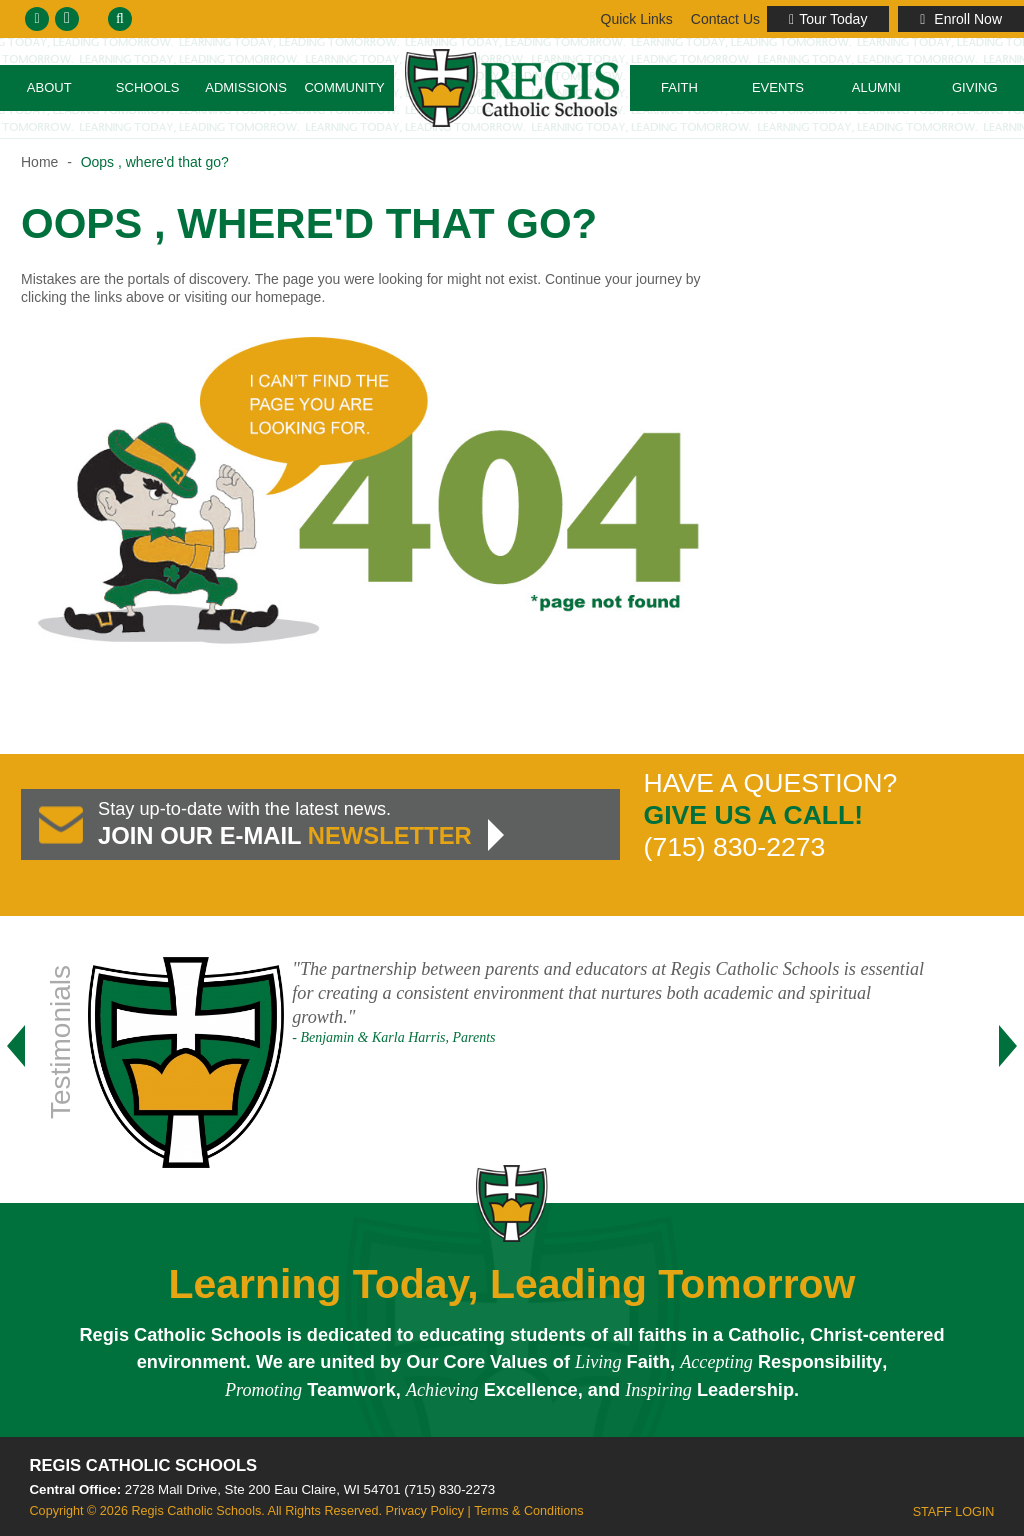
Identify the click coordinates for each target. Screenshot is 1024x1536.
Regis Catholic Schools (144, 1465)
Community (344, 87)
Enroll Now (961, 19)
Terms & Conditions (528, 1511)
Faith (679, 87)
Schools (148, 87)
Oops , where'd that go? (155, 162)
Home (39, 162)
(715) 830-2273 (449, 1489)
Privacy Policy (424, 1511)
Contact (635, 19)
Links (724, 19)
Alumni (876, 87)
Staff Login (954, 1512)
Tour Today (828, 19)
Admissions (246, 87)
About (49, 87)
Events (778, 87)
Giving (975, 87)
